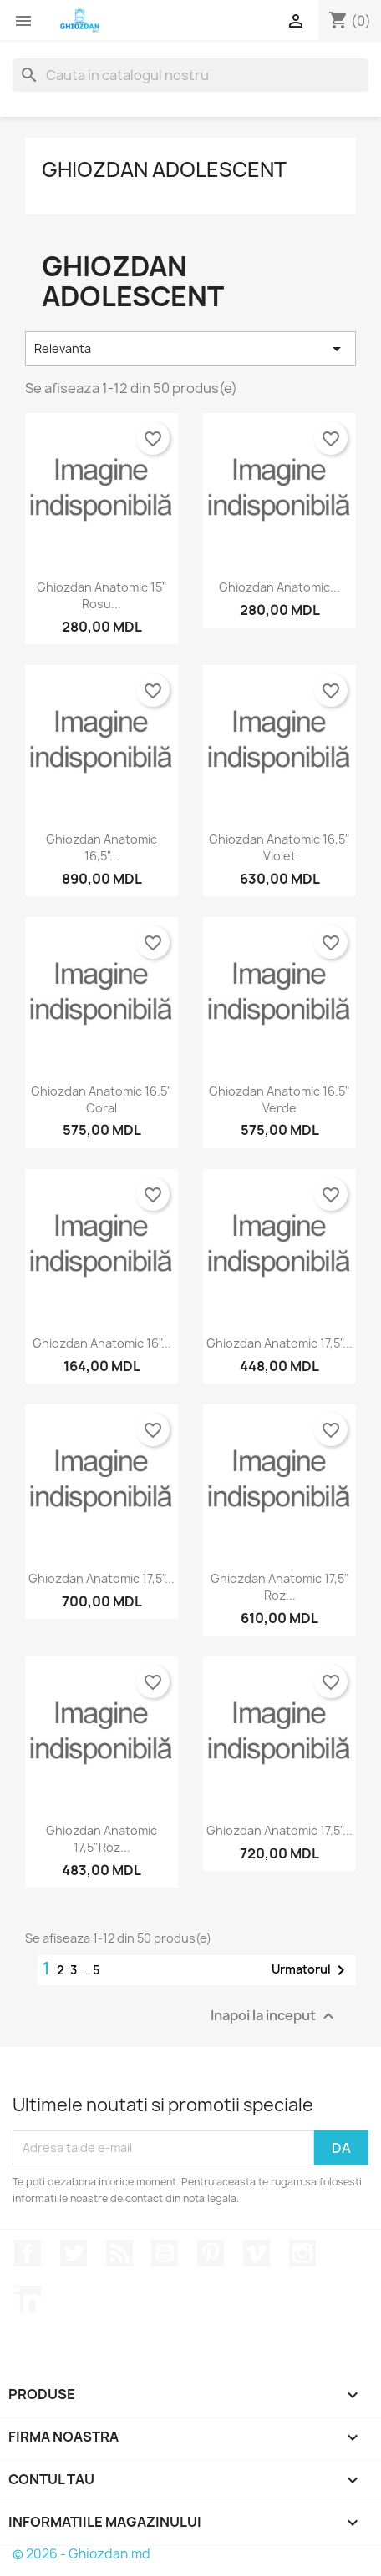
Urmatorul (311, 1970)
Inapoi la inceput (274, 2015)
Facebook (27, 2253)
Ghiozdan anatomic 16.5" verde (279, 1099)
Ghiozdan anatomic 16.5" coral (101, 1099)
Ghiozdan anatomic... (279, 587)
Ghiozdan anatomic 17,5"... (279, 1343)
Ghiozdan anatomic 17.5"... (279, 1830)
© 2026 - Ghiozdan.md (81, 2554)
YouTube (164, 2253)
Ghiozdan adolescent (164, 169)
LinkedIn (27, 2299)
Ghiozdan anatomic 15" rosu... (102, 595)
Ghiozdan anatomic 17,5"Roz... (101, 1838)
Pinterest (210, 2253)
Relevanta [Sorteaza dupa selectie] (190, 349)
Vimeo (256, 2253)
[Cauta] (190, 75)
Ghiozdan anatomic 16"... (102, 1343)
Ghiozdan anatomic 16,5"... (101, 847)
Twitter (73, 2253)
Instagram (302, 2253)
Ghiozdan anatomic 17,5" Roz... (280, 1586)
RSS (119, 2253)
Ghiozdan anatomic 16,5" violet (279, 847)
